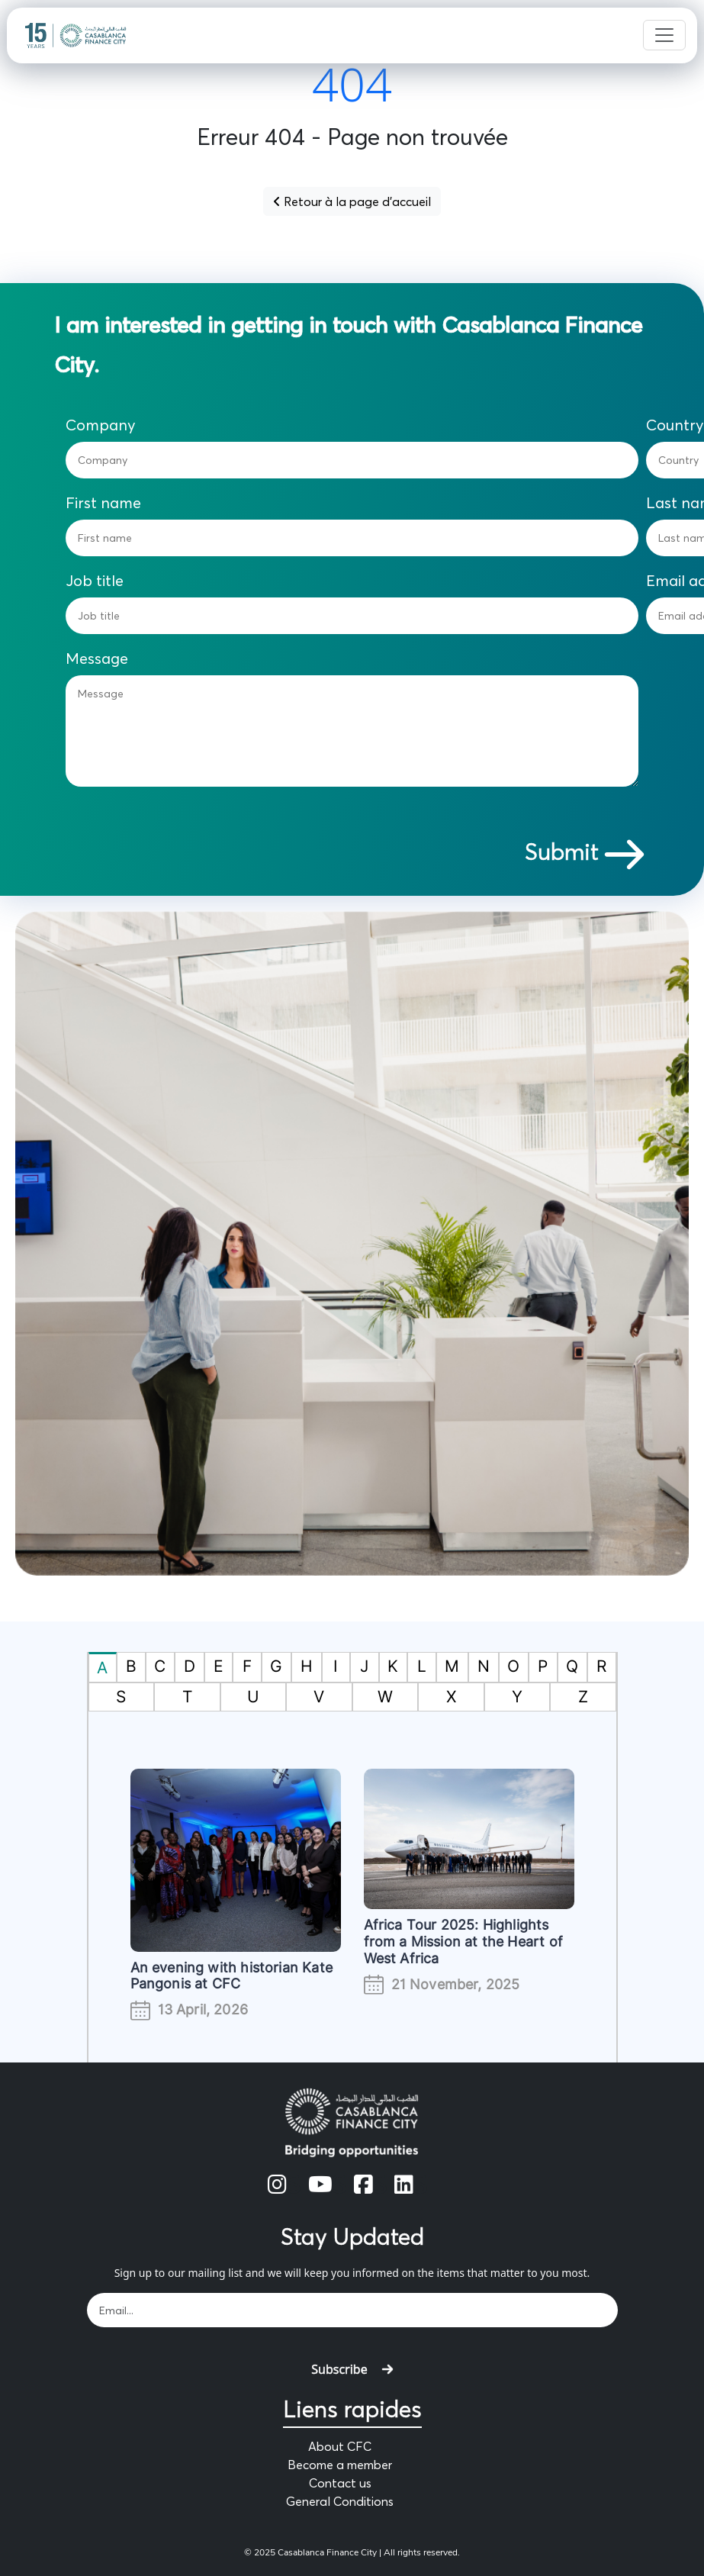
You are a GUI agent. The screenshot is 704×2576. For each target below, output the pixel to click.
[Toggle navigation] (664, 35)
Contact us (340, 2483)
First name (103, 503)
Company (101, 425)
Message (97, 658)
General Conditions (340, 2501)
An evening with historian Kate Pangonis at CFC (231, 1975)
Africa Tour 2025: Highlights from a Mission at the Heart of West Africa (463, 1941)
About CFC (339, 2446)
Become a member (340, 2464)
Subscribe (351, 2369)
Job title (95, 581)
